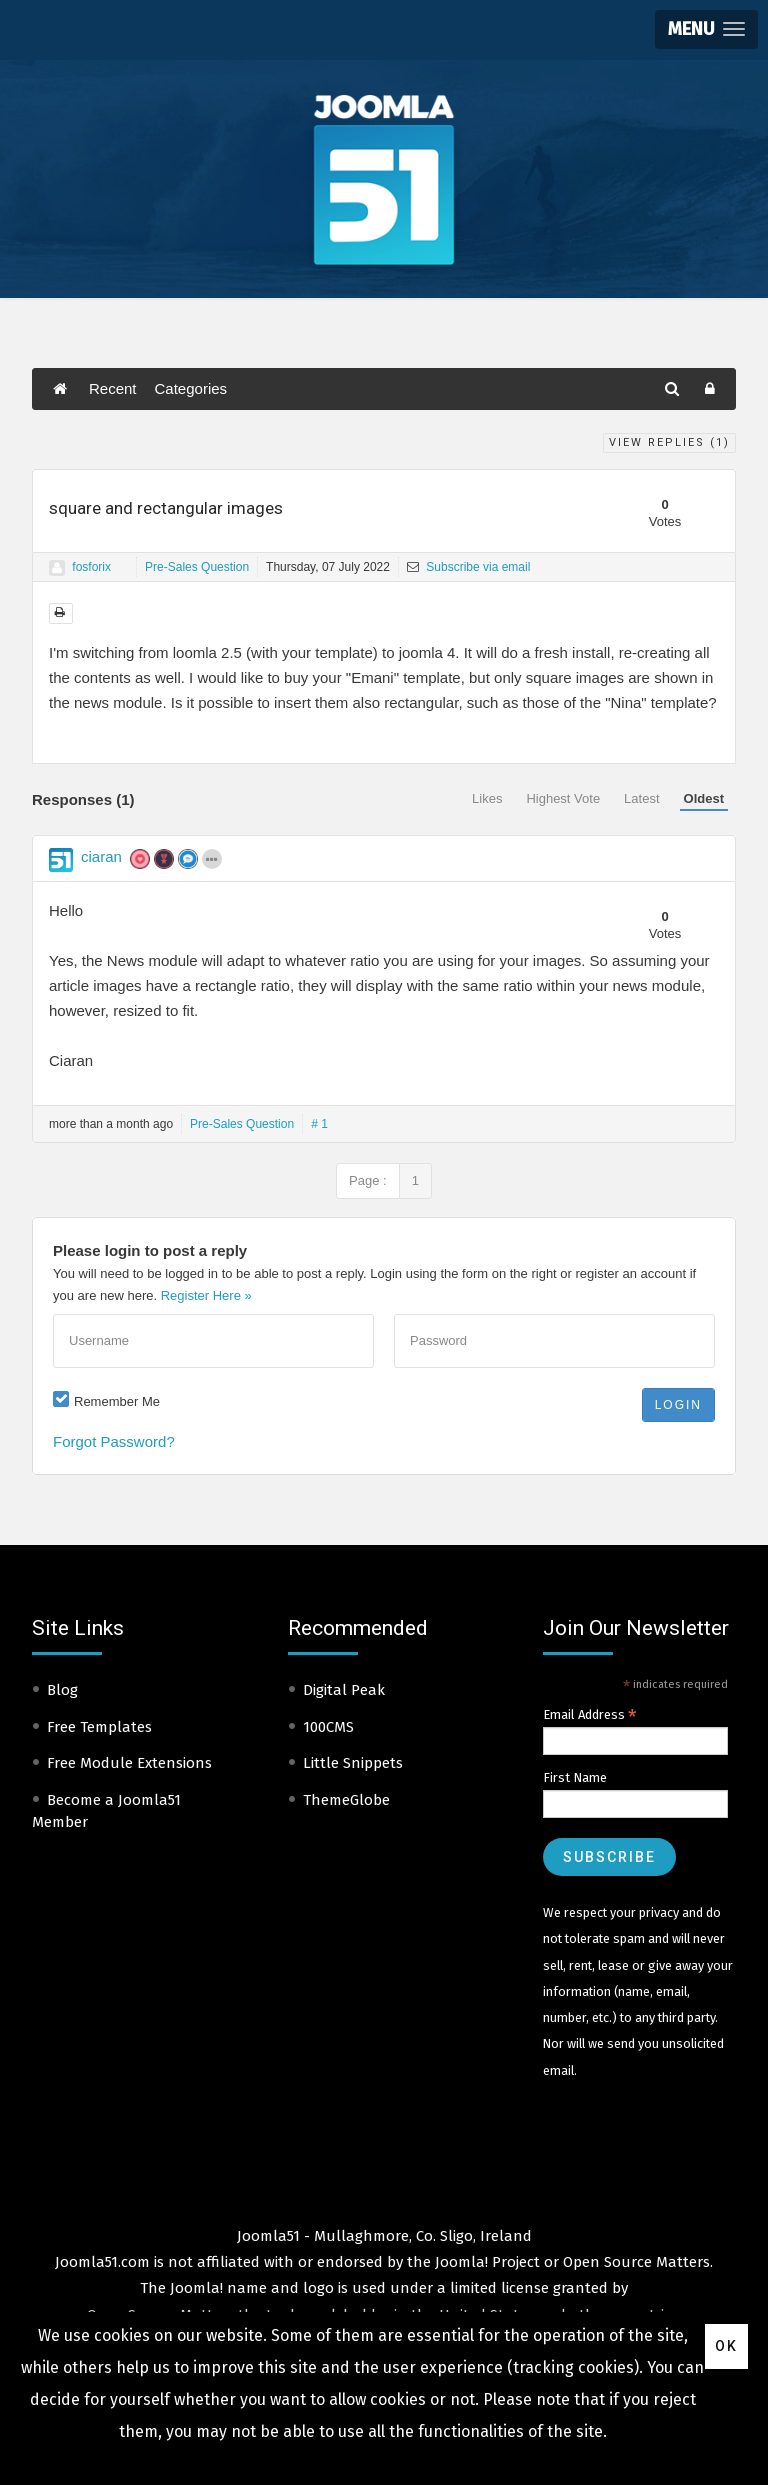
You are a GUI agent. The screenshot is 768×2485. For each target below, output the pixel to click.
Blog (62, 1690)
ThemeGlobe (346, 1800)
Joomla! (196, 2288)
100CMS (328, 1727)
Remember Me (117, 1401)
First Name (575, 1777)
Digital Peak (344, 1690)
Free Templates (99, 1727)
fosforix (91, 567)
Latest (641, 798)
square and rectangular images (166, 508)
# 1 (319, 1124)
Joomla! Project (485, 2262)
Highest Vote (563, 798)
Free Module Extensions (129, 1763)
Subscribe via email (468, 567)
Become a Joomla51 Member (106, 1811)
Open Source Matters (636, 2262)
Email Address (590, 1715)
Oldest (704, 798)
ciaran (101, 856)
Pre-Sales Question (197, 567)
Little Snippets (353, 1763)
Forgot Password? (114, 1441)
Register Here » (206, 1295)
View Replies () (669, 442)
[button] (706, 29)
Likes (487, 798)
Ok (726, 2346)
